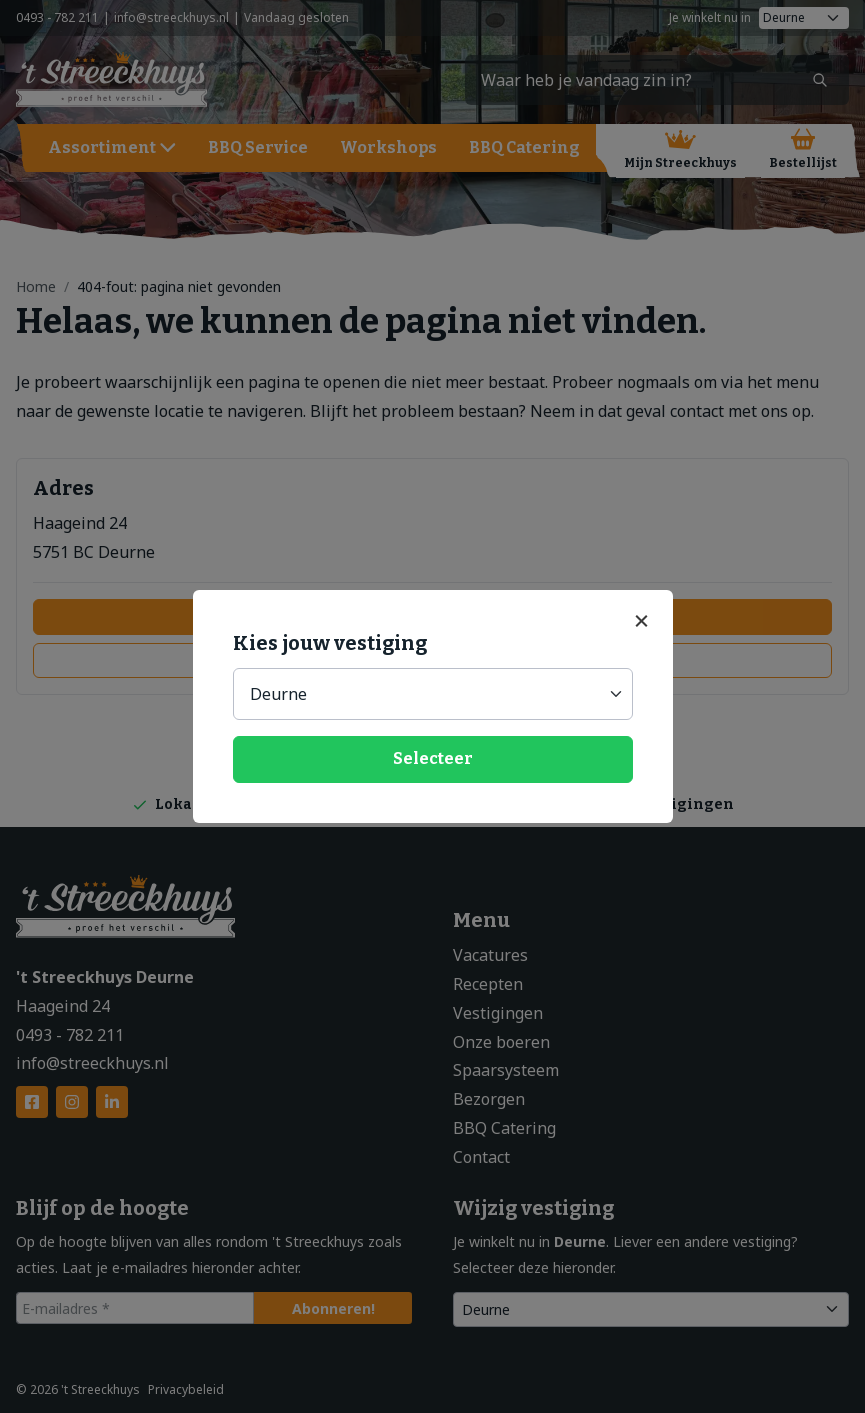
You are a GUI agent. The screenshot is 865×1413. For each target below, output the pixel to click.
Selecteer (433, 758)
